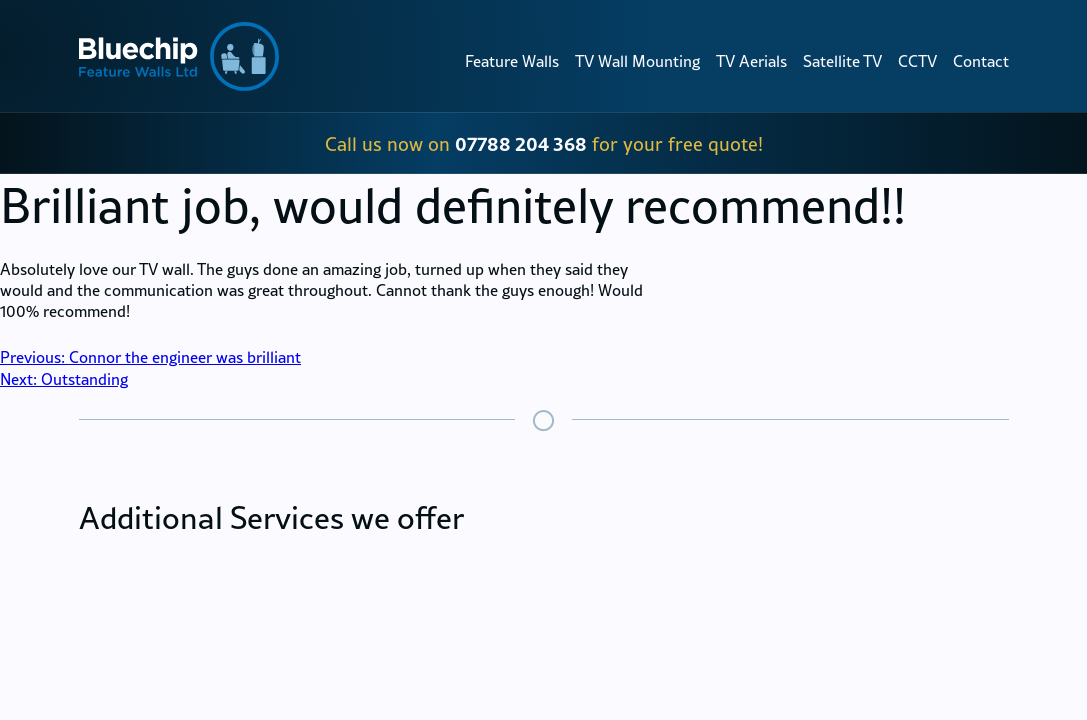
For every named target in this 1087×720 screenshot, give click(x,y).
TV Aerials (751, 61)
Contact (981, 61)
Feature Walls (512, 61)
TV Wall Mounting (637, 61)
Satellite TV (842, 61)
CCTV (917, 61)
